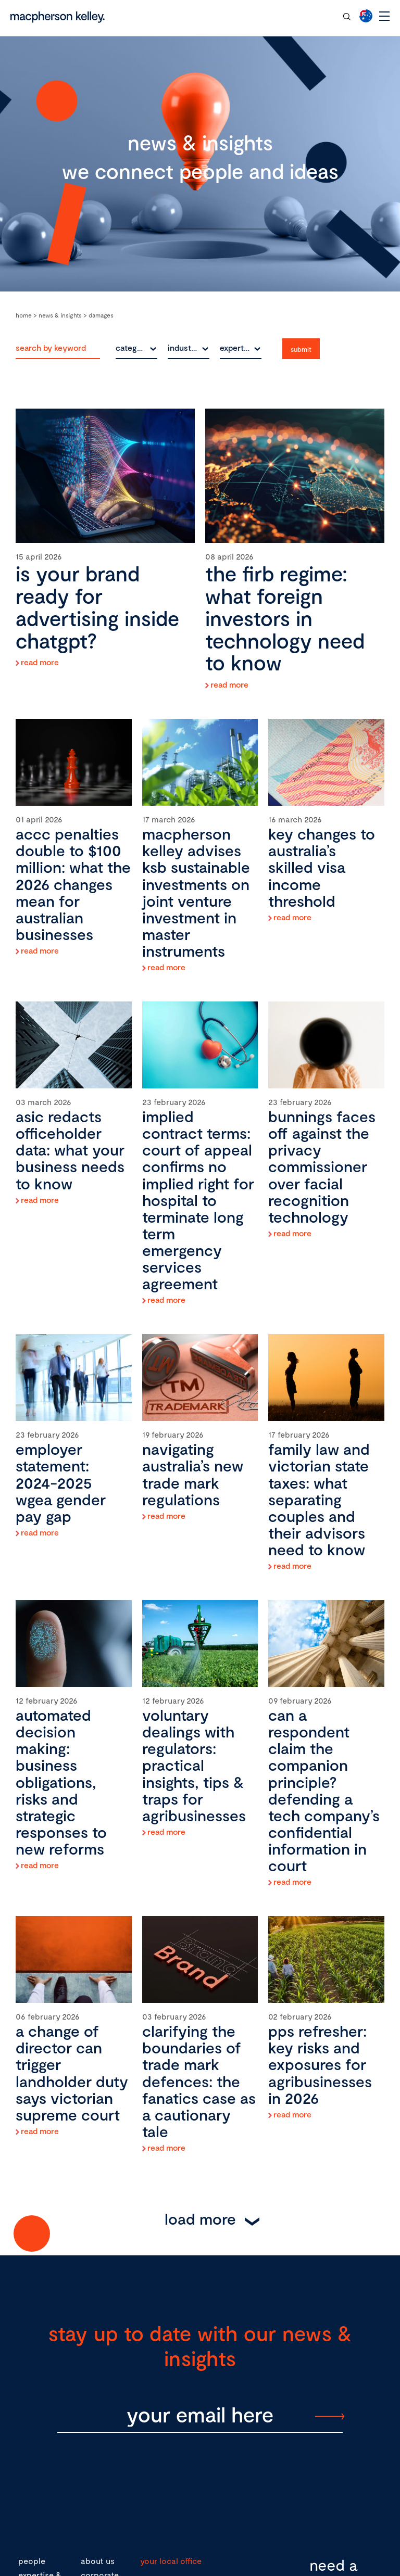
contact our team (295, 16)
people (31, 2561)
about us (98, 2561)
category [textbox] (132, 347)
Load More (200, 2218)
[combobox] (136, 347)
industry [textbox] (183, 347)
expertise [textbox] (237, 347)
